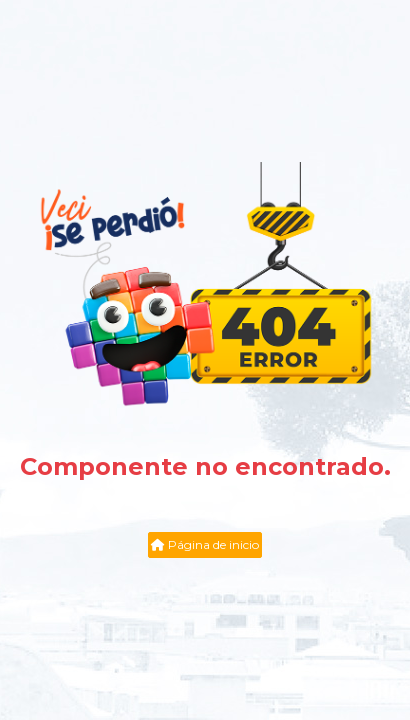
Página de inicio (205, 544)
